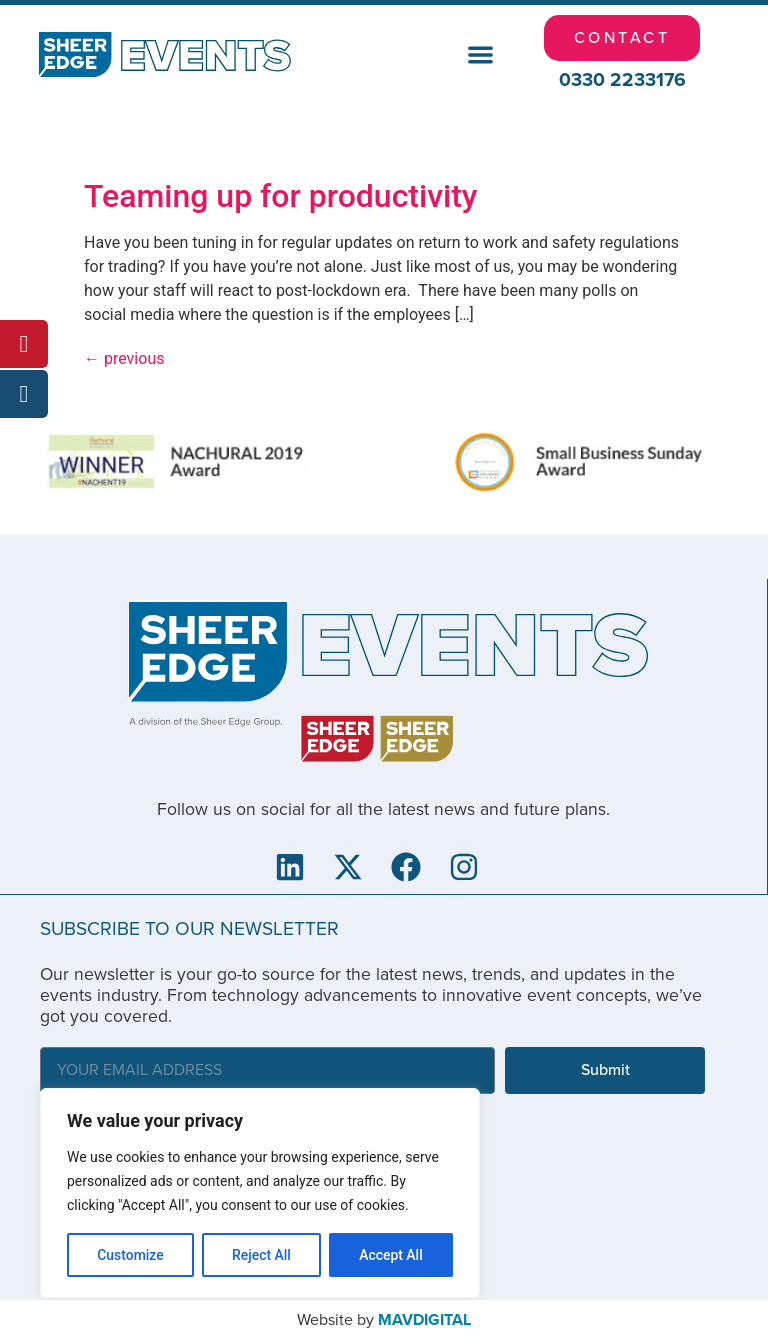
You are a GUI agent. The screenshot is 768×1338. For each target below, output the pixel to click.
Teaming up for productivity (281, 196)
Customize (130, 1255)
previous (124, 358)
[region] (260, 1193)
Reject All (261, 1255)
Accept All (391, 1255)
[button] (480, 55)
